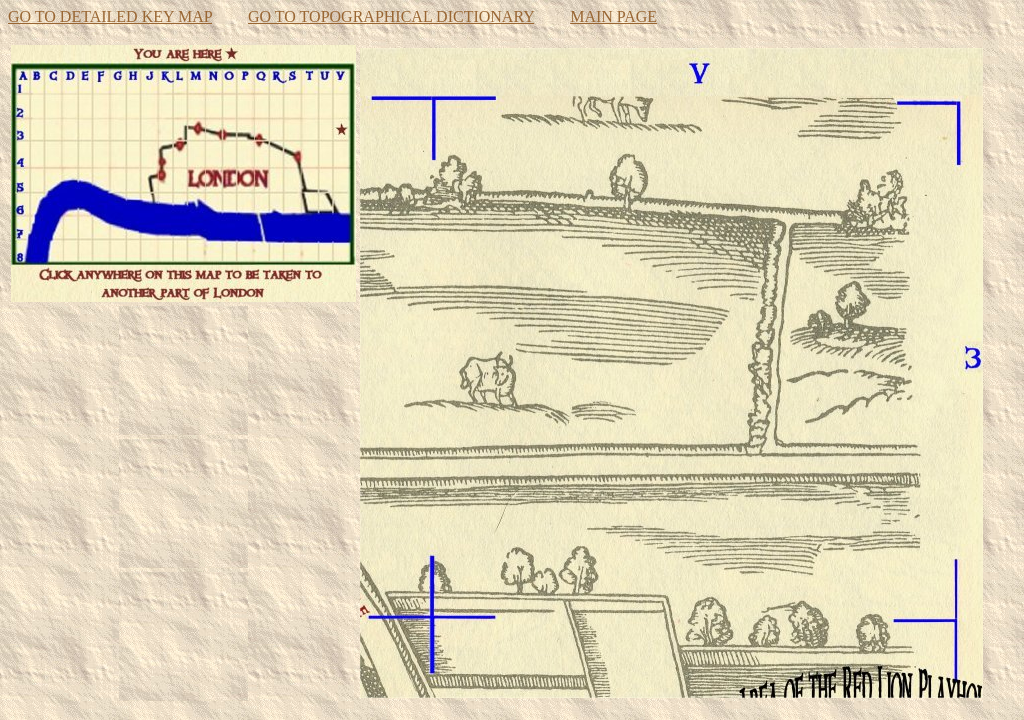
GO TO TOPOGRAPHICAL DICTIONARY (391, 16)
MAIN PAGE (613, 16)
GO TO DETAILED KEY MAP (110, 16)
